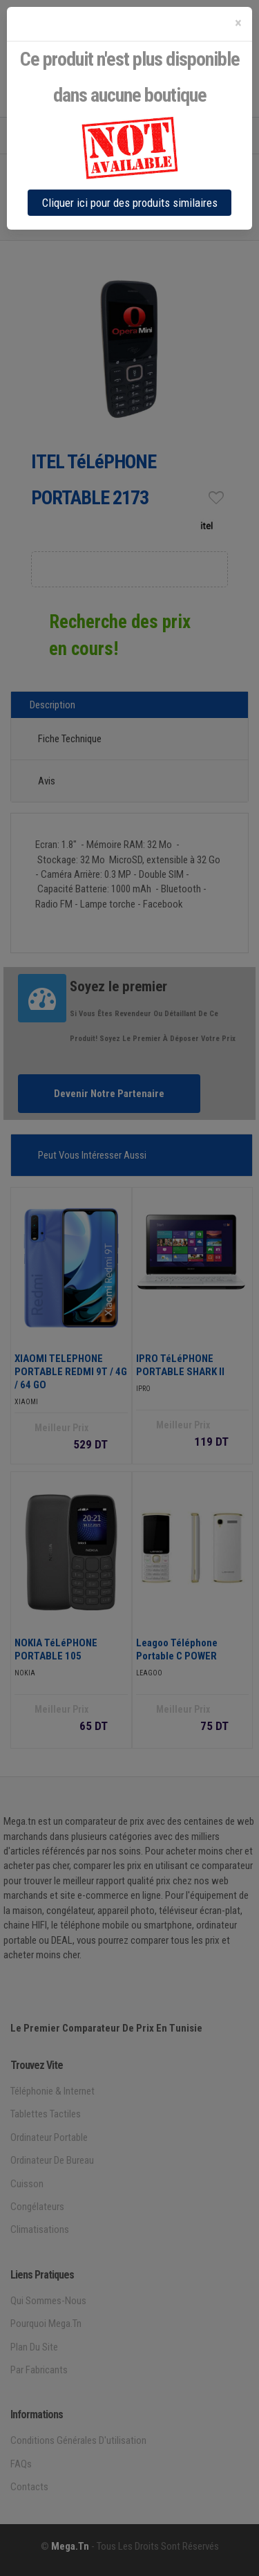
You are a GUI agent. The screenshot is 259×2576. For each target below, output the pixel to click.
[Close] (238, 23)
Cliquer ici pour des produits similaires (130, 203)
